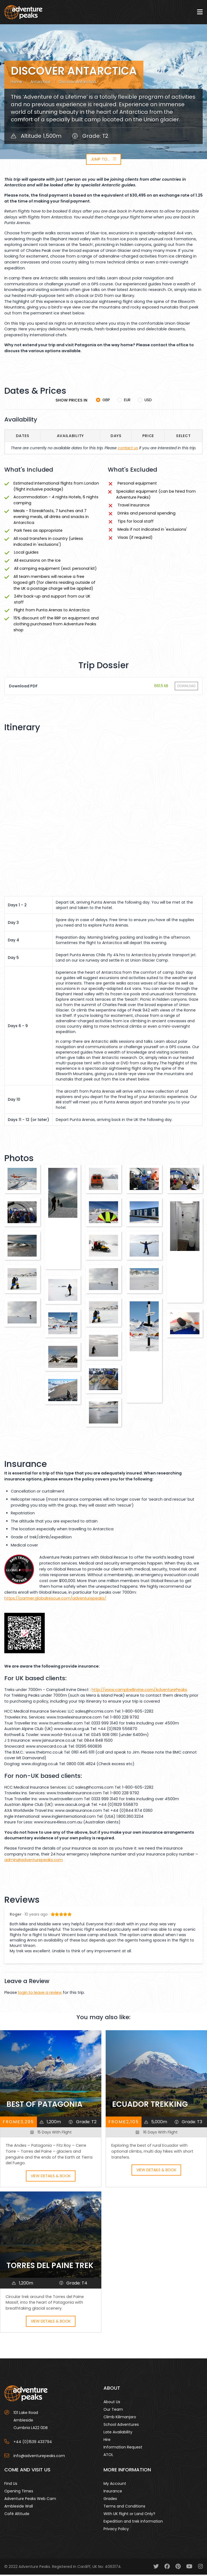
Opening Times (18, 2492)
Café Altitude (16, 2514)
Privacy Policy (116, 2530)
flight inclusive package (38, 490)
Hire (107, 2440)
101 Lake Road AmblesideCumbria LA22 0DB (30, 2421)
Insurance (113, 2492)
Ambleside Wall (18, 2507)
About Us (112, 2403)
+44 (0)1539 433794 (32, 2442)
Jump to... (103, 160)
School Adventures (121, 2425)
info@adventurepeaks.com (39, 2457)
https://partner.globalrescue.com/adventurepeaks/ (55, 1599)
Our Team (113, 2410)
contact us (128, 449)
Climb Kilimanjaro (120, 2418)
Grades (110, 2499)
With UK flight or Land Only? (129, 2514)
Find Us (10, 2484)
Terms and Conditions (124, 2507)
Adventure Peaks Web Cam (30, 2499)
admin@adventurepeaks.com (33, 1861)
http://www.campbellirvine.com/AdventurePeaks (139, 1690)
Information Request (123, 2448)
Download (186, 687)
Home (16, 82)
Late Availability (118, 2433)
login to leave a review (40, 1993)
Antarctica (40, 82)
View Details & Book (51, 2177)
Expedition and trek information (133, 2522)
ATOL (108, 2455)
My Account (115, 2484)
